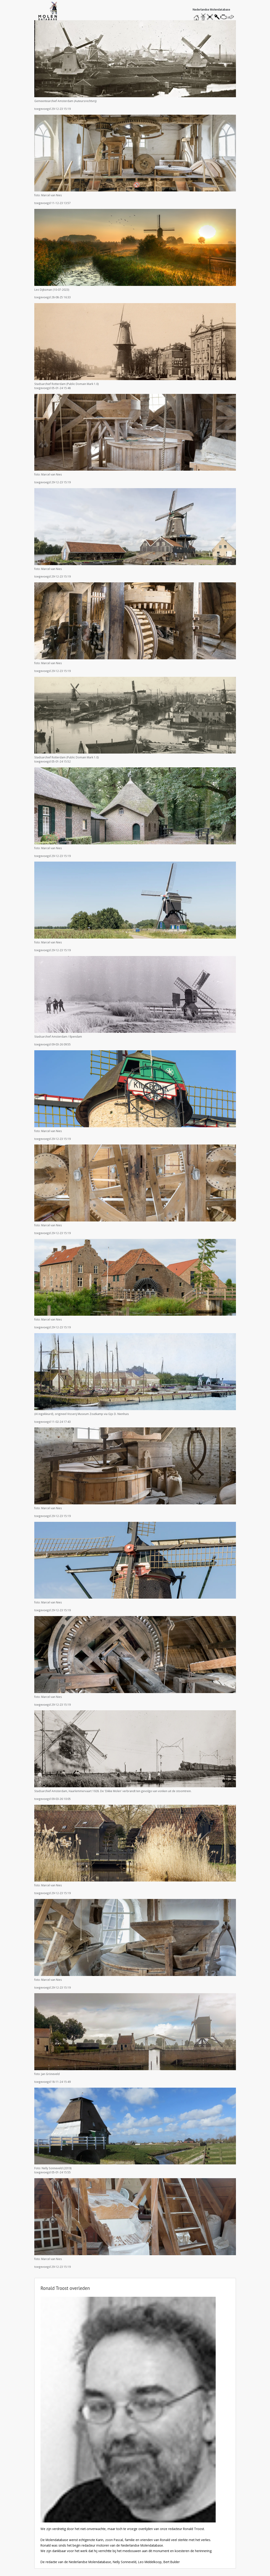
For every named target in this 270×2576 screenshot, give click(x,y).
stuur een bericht (232, 17)
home (197, 16)
